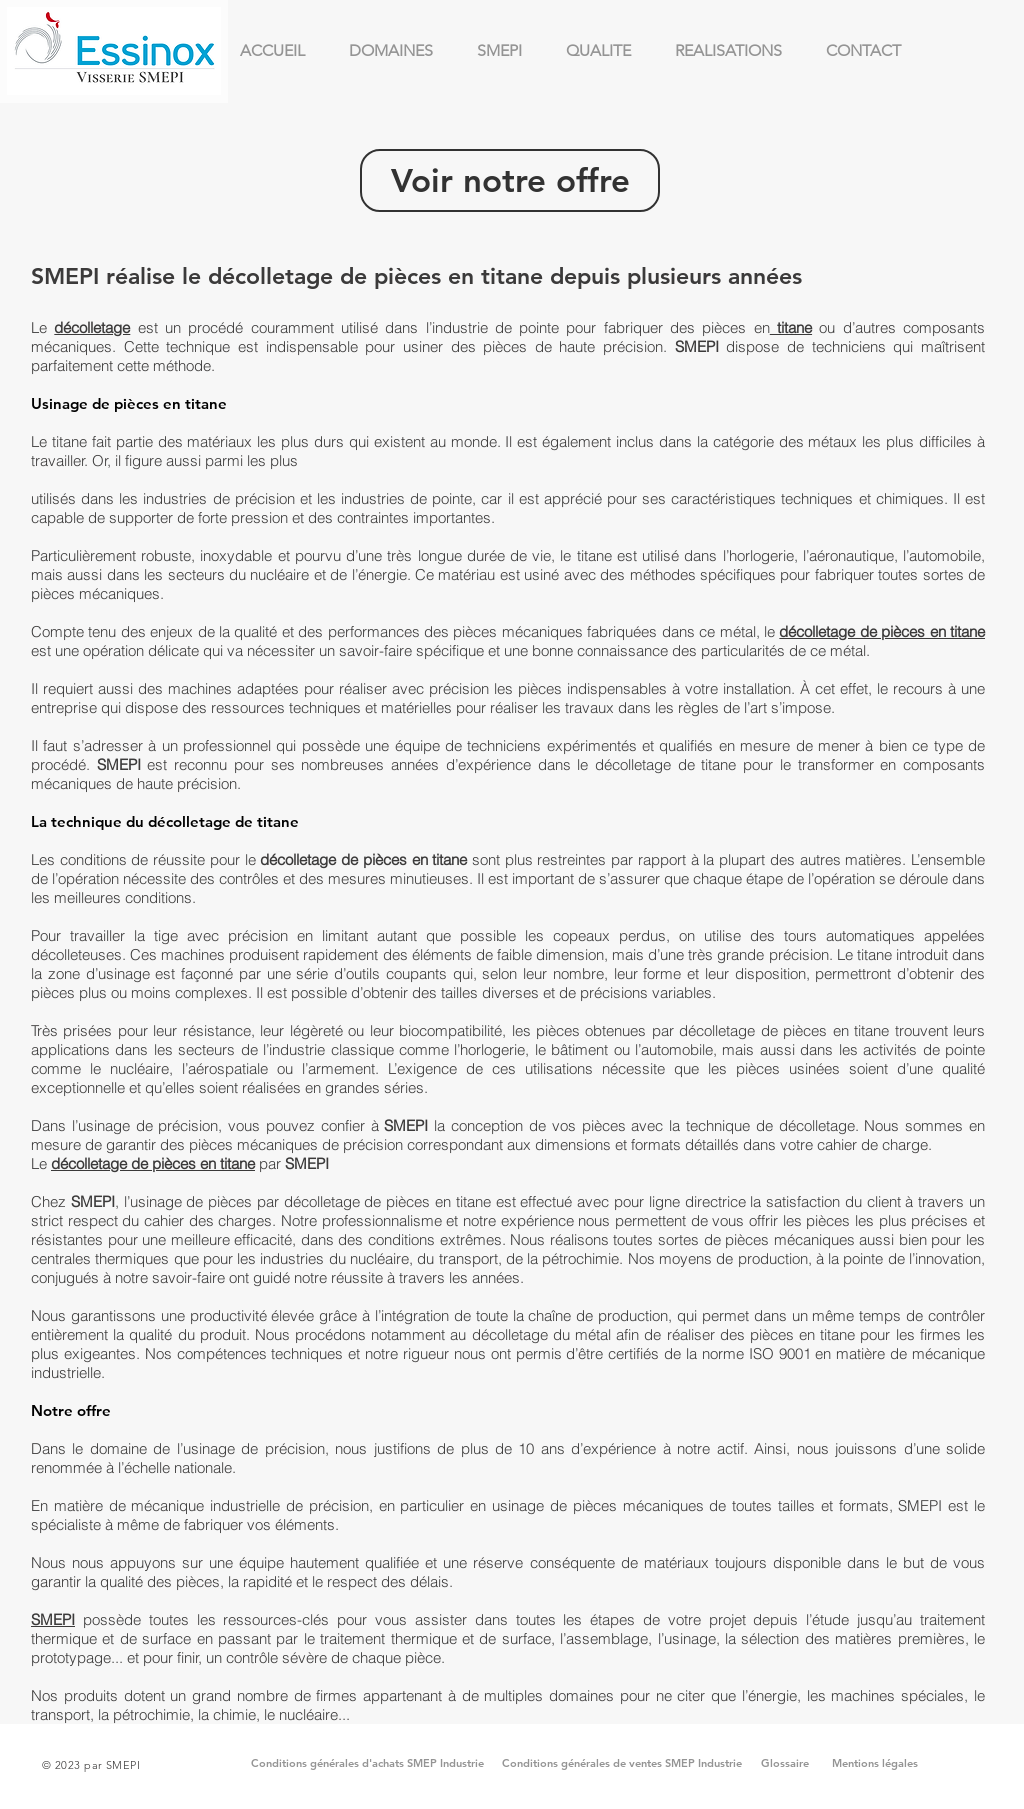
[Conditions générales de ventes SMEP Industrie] (622, 1764)
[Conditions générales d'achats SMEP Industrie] (367, 1764)
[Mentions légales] (874, 1764)
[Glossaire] (785, 1764)
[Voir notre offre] (510, 180)
